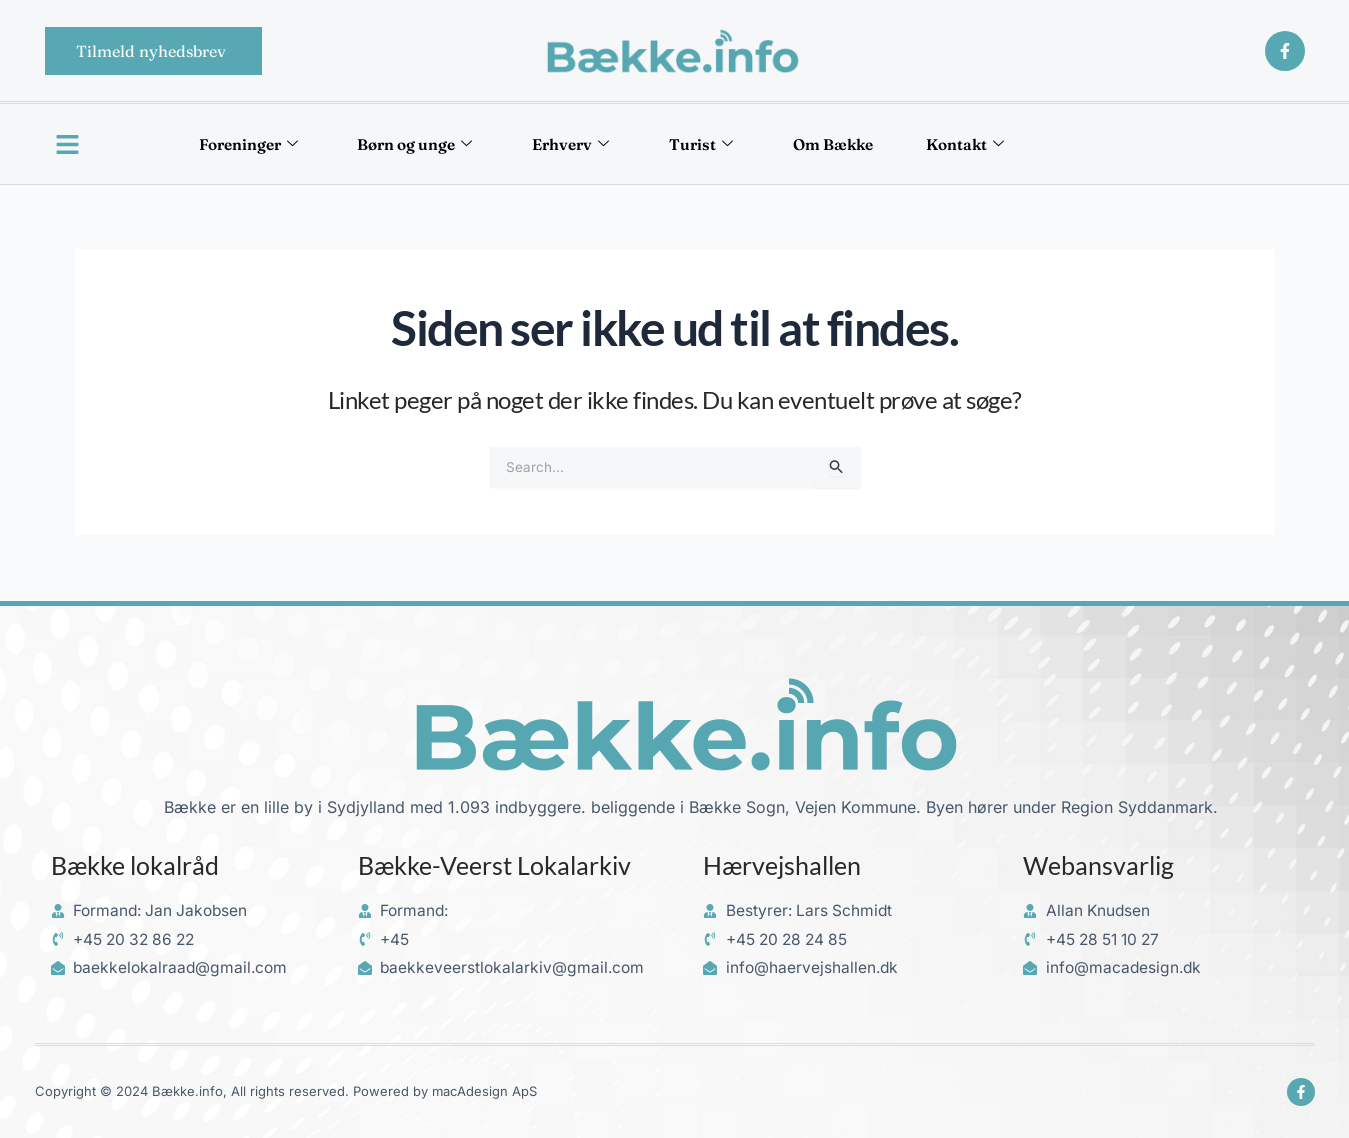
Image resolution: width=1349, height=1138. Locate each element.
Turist (707, 144)
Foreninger (225, 144)
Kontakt (990, 144)
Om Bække (848, 144)
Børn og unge (403, 144)
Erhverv (568, 144)
